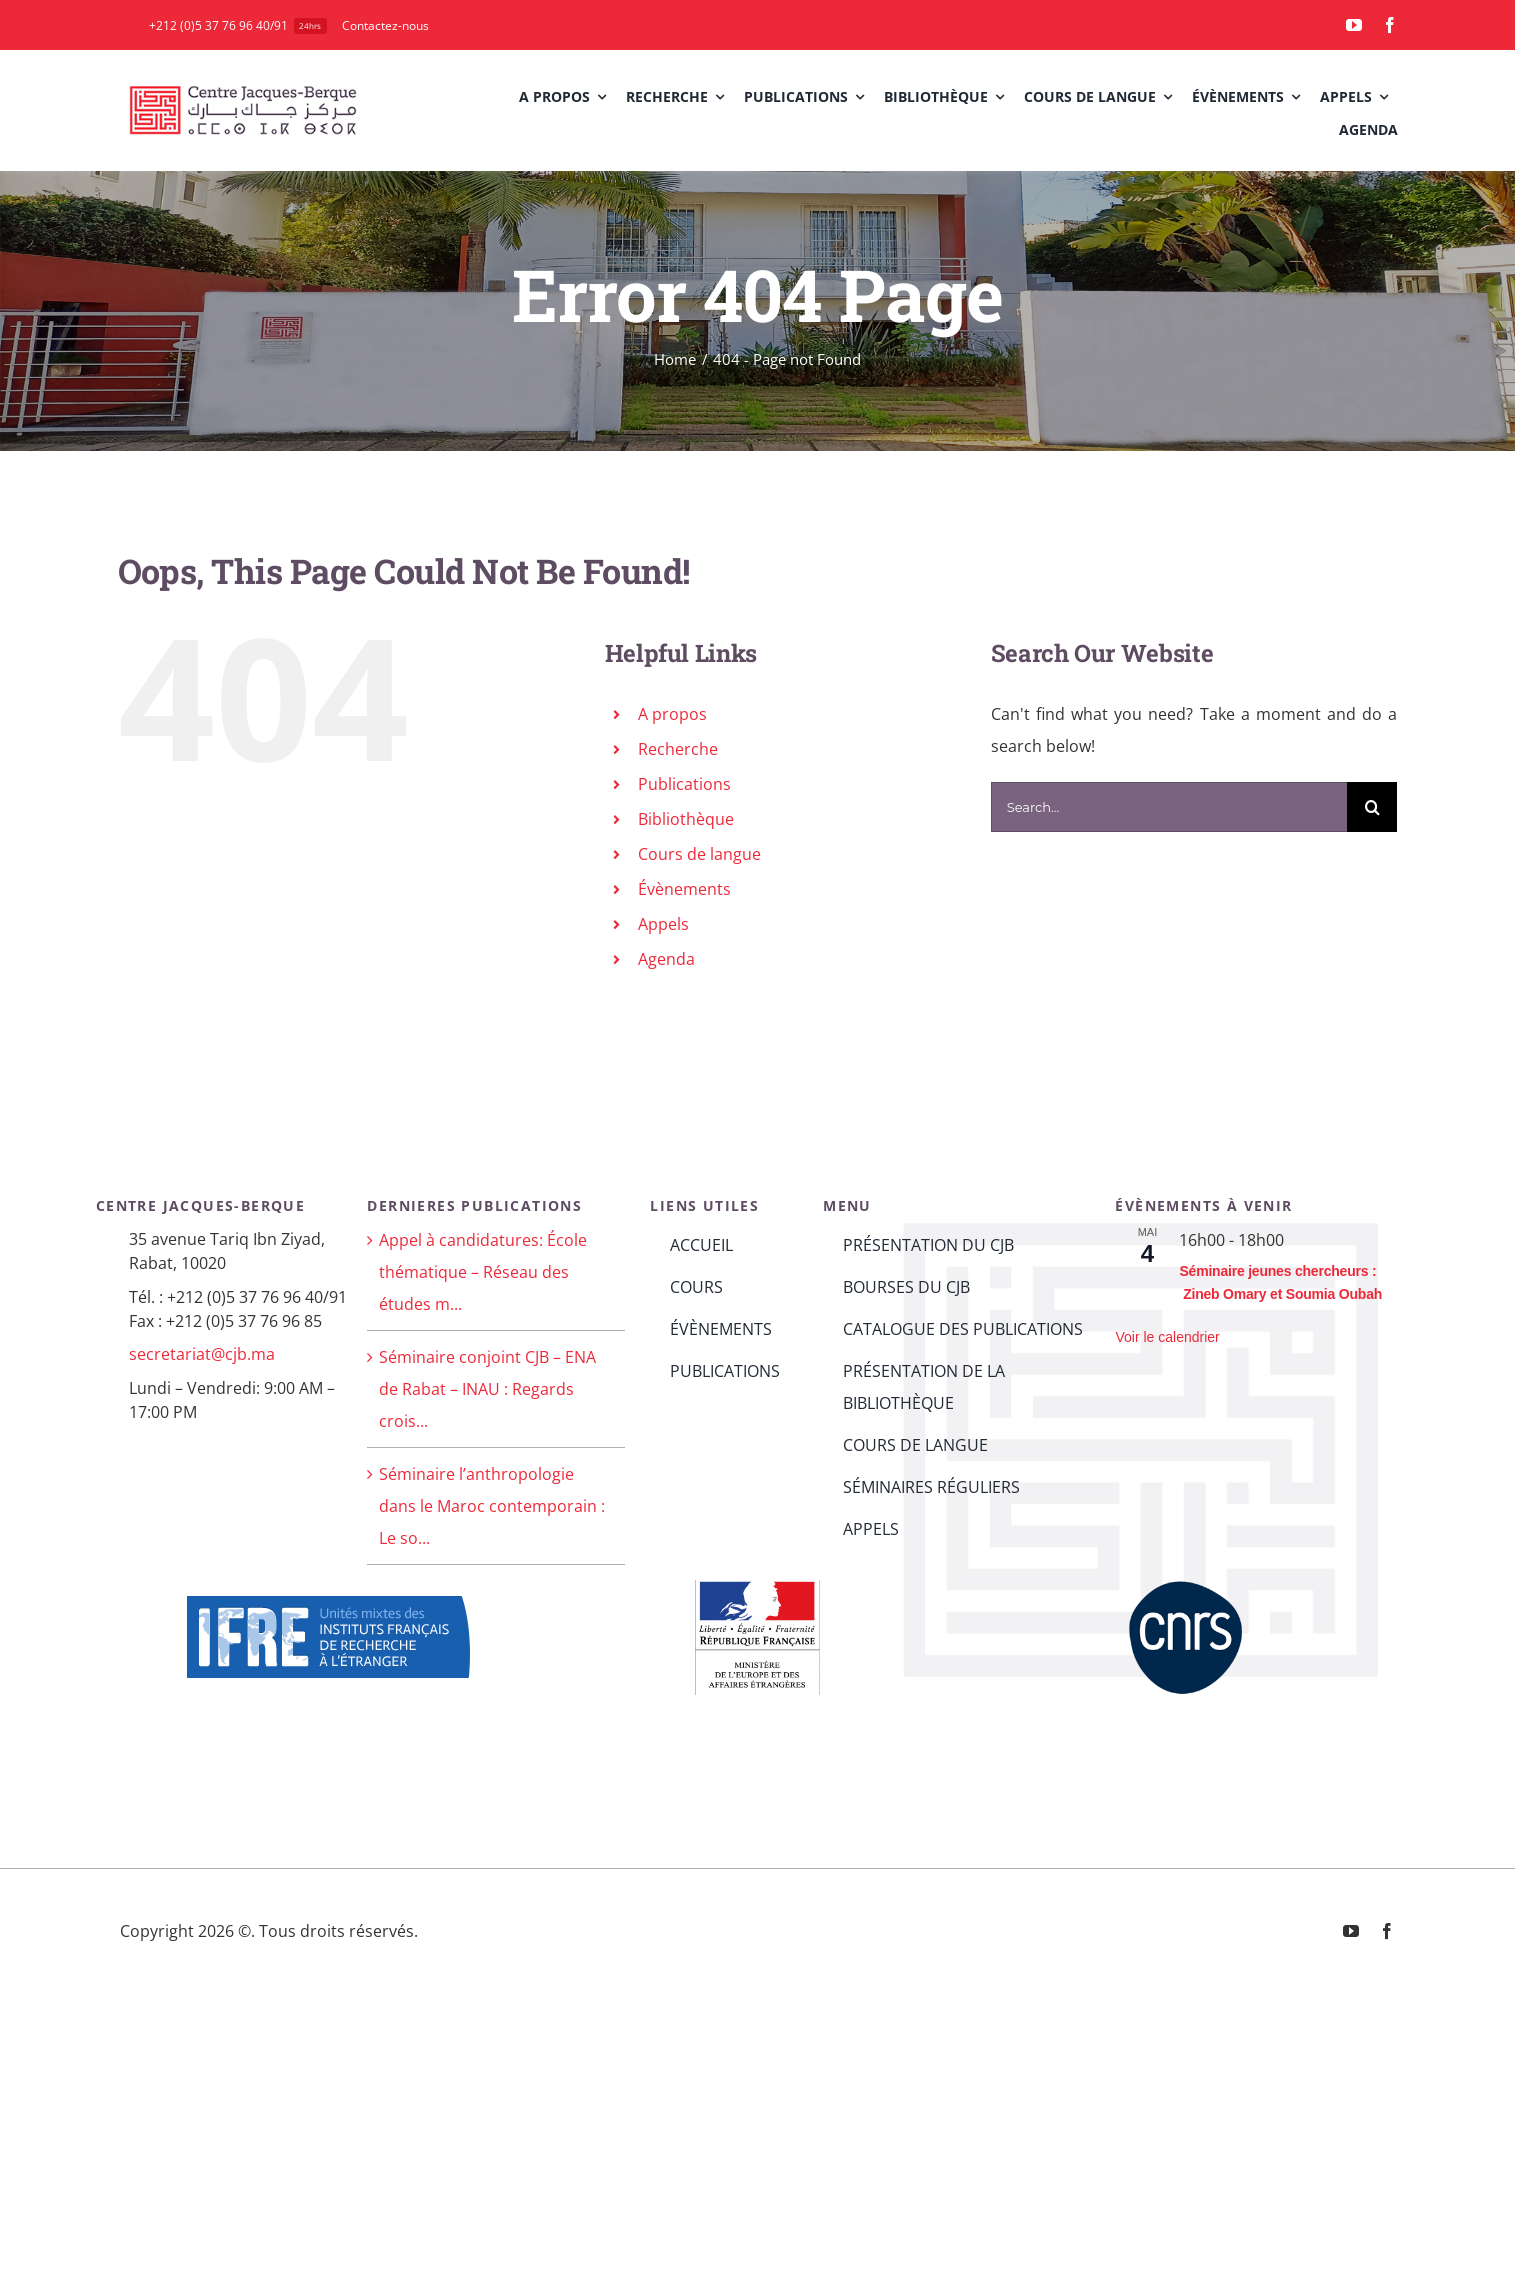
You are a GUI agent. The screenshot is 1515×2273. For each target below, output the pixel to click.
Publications (684, 784)
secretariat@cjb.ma (202, 1354)
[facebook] (1390, 25)
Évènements (684, 889)
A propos (672, 714)
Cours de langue (699, 854)
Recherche (678, 749)
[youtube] (1354, 25)
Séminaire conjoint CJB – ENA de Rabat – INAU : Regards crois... (487, 1389)
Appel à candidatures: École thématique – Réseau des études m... (483, 1272)
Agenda (666, 959)
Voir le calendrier (1167, 1337)
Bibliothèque (686, 819)
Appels (663, 924)
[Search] (1372, 807)
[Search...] (1169, 807)
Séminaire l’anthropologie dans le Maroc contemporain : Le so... (492, 1506)
